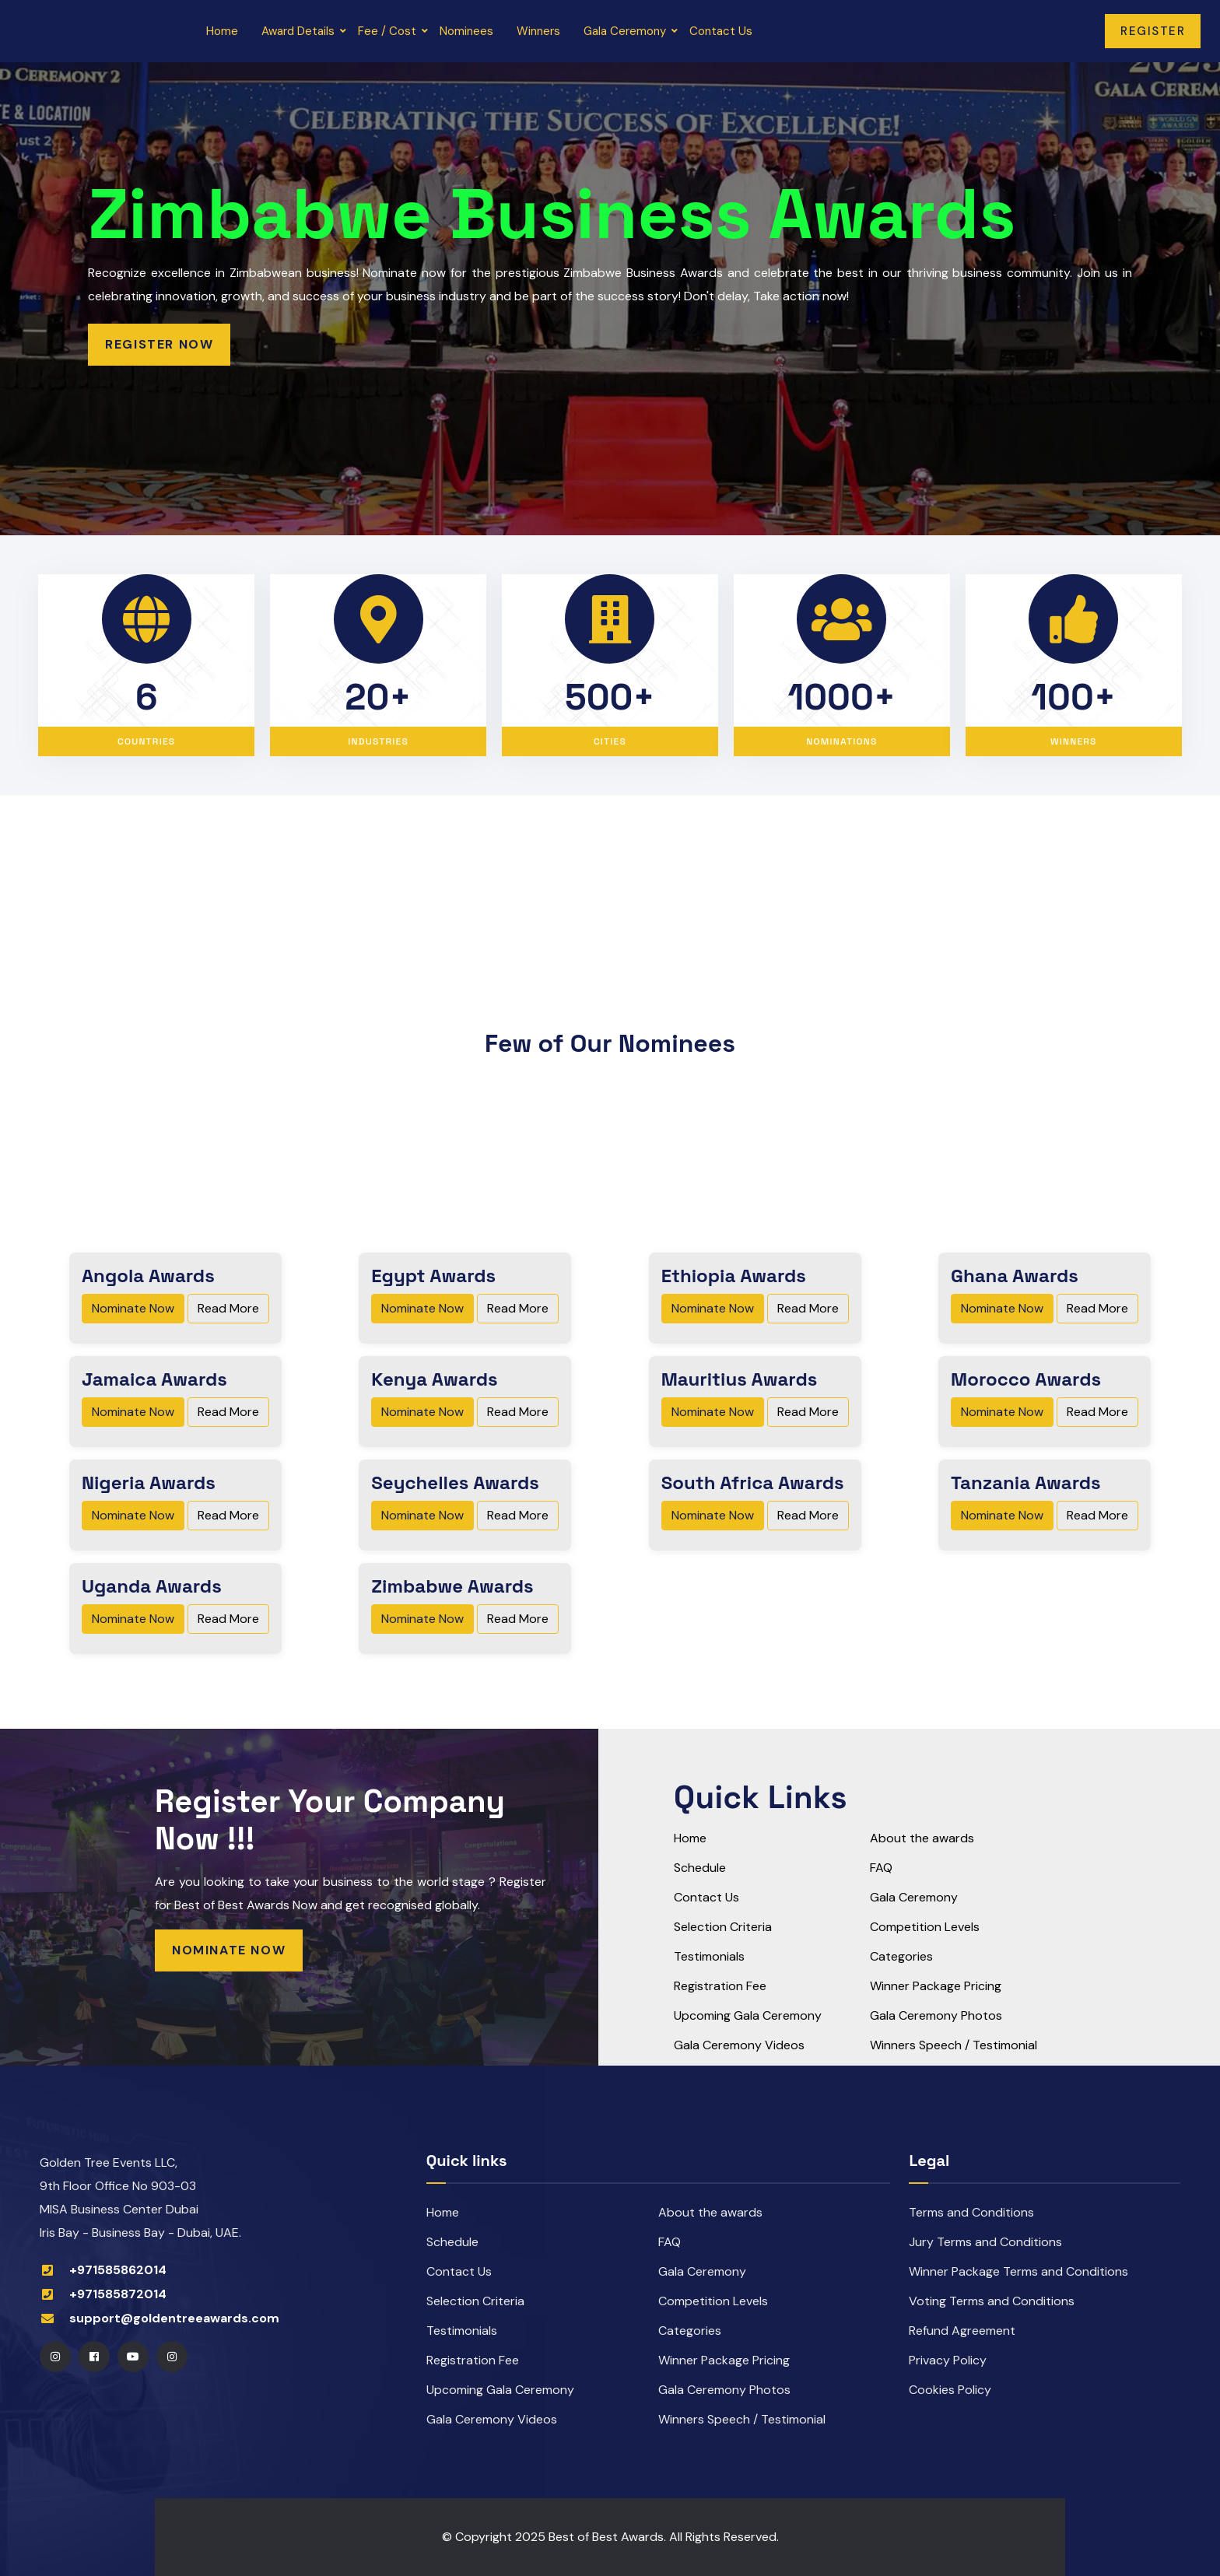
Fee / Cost (391, 31)
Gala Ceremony (628, 31)
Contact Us (724, 31)
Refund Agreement (962, 2330)
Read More (228, 1308)
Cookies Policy (950, 2389)
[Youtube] (133, 2356)
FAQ (881, 1867)
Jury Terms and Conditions (985, 2242)
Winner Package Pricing (935, 1986)
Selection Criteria (723, 1927)
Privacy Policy (948, 2360)
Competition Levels (925, 1927)
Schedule (700, 1867)
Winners (542, 31)
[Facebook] (94, 2356)
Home (226, 31)
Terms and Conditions (971, 2212)
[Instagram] (55, 2356)
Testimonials (709, 1956)
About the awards (922, 1838)
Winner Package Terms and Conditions (1018, 2271)
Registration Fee (720, 1986)
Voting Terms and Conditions (992, 2301)
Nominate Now (133, 1308)
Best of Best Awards (606, 2537)
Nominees (470, 31)
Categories (901, 1956)
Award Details (301, 31)
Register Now (159, 344)
